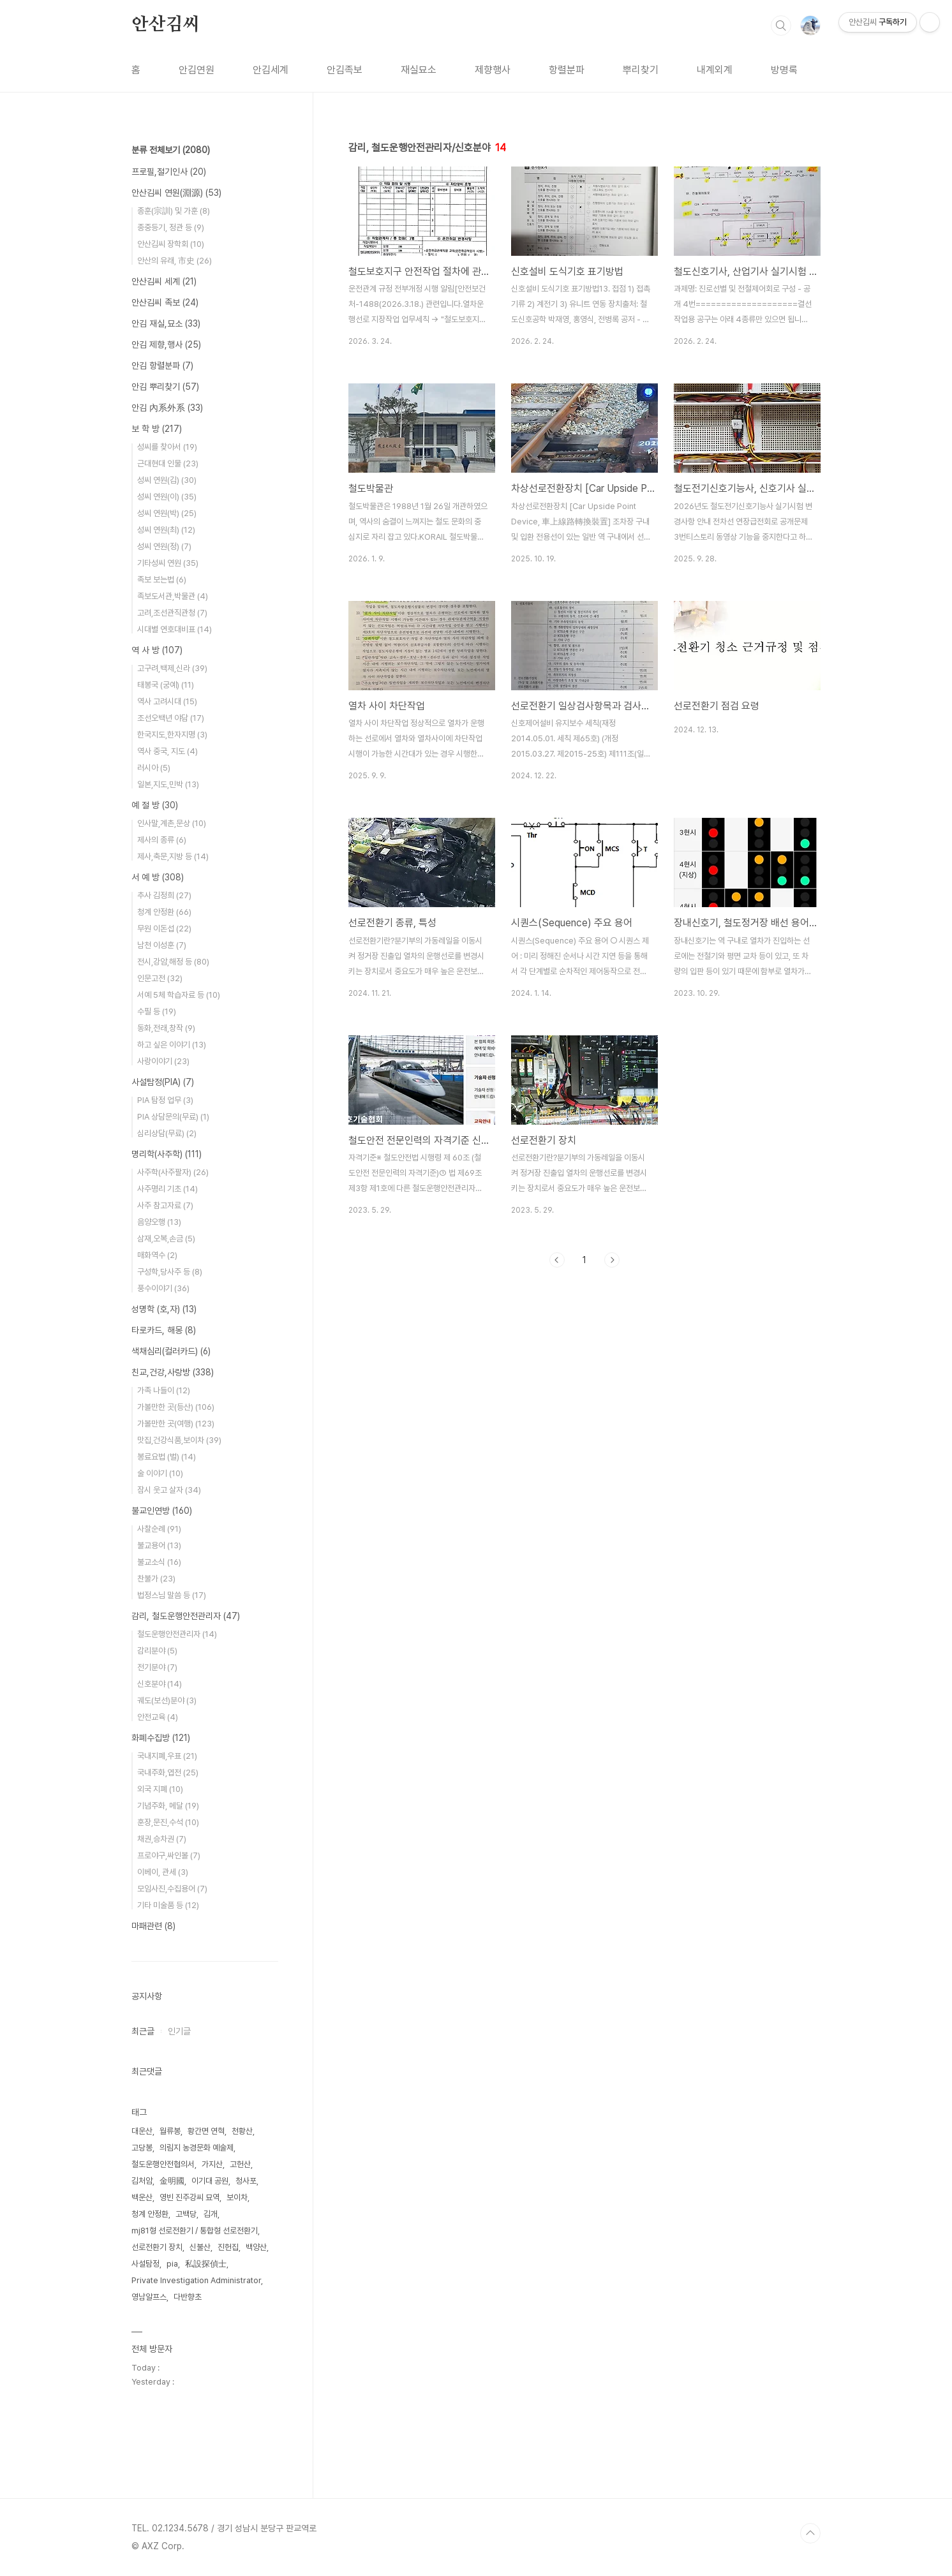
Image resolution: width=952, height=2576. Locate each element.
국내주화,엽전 (167, 1772)
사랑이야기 (163, 1061)
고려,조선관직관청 (172, 613)
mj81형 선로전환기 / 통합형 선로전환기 (194, 2230)
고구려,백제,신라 (172, 668)
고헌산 (240, 2164)
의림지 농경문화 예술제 (197, 2147)
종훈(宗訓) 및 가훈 (173, 211)
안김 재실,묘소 (165, 323)
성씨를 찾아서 (167, 447)
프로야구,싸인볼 (168, 1855)
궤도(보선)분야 (167, 1700)
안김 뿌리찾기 (165, 386)
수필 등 (156, 1011)
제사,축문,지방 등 (173, 856)
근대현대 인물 (167, 463)
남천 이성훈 (161, 945)
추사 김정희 (164, 895)
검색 (781, 25)
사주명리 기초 (167, 1189)
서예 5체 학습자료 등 (178, 995)
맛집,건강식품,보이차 (179, 1440)
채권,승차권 (161, 1839)
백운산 (141, 2197)
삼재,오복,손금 (166, 1238)
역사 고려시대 (167, 701)
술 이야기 (160, 1473)
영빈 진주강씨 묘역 (189, 2197)
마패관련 (153, 1926)
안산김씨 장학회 (170, 244)
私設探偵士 (206, 2264)
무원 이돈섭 (164, 928)
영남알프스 (149, 2297)
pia (172, 2264)
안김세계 (270, 70)
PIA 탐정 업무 (165, 1100)
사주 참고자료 (165, 1205)
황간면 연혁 (206, 2131)
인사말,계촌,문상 (171, 823)
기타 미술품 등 (168, 1905)
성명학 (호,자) (164, 1309)
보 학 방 (156, 429)
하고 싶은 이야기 (171, 1044)
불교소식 (159, 1562)
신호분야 (159, 1684)
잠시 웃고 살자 (169, 1490)
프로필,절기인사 (168, 172)
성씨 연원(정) (164, 546)
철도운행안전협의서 (163, 2164)
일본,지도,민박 (168, 784)
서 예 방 (157, 877)
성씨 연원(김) (167, 480)
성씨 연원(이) (167, 496)
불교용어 (159, 1545)
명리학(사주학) (166, 1154)
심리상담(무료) (167, 1133)
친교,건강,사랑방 (172, 1372)
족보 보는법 (161, 579)
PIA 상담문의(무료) (173, 1116)
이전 (557, 1260)
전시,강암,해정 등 (173, 961)
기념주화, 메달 (168, 1805)
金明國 (172, 2181)
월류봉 (170, 2131)
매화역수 (157, 1255)
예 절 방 (154, 805)
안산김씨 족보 (164, 302)
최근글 (142, 2031)
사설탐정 (145, 2264)
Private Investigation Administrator (196, 2280)
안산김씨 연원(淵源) (176, 193)
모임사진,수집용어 (172, 1888)
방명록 (784, 70)
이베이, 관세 (162, 1872)
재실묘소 (418, 70)
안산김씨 (165, 25)
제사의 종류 (161, 840)
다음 (612, 1260)
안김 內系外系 (167, 408)
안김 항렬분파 (162, 365)
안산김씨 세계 (164, 281)
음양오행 (159, 1222)
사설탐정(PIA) (162, 1082)
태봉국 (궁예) (165, 685)
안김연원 (196, 70)
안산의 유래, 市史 (174, 260)
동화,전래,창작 (166, 1028)
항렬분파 (566, 70)
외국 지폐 (160, 1789)
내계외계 (715, 70)
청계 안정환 (164, 912)
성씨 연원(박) (167, 513)
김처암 (141, 2181)
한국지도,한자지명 (172, 734)
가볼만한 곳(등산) (175, 1407)
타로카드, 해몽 (163, 1330)
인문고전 (159, 978)
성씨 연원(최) (166, 530)
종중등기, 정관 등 (170, 227)
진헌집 (228, 2247)
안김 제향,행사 (166, 344)
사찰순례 (159, 1529)
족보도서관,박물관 (172, 596)
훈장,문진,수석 (168, 1822)
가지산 (212, 2164)
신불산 (200, 2247)
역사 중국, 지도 (167, 751)
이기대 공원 (209, 2181)
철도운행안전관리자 (177, 1634)
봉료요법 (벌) (166, 1457)
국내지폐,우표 (167, 1756)
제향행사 (492, 70)
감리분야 (157, 1650)
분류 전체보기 (170, 150)
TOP (810, 2533)
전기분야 (157, 1667)
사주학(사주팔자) (173, 1172)
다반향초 (188, 2297)
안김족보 (344, 70)
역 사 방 (156, 650)
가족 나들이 (163, 1390)
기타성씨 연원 (167, 563)
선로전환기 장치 (156, 2247)
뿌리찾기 (640, 70)
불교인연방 (161, 1511)
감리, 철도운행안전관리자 (185, 1616)
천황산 (242, 2131)
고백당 (186, 2214)
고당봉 (141, 2147)
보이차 (237, 2197)
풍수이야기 (163, 1288)
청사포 (246, 2181)
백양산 (256, 2247)
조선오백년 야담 (170, 718)
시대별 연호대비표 (174, 629)
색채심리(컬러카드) (171, 1351)
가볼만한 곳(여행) (175, 1423)
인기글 (179, 2031)
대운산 (141, 2131)
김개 (211, 2214)
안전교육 (157, 1717)
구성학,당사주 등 (169, 1272)
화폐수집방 (160, 1738)
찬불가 (156, 1578)
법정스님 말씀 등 (171, 1595)
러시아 (153, 768)
